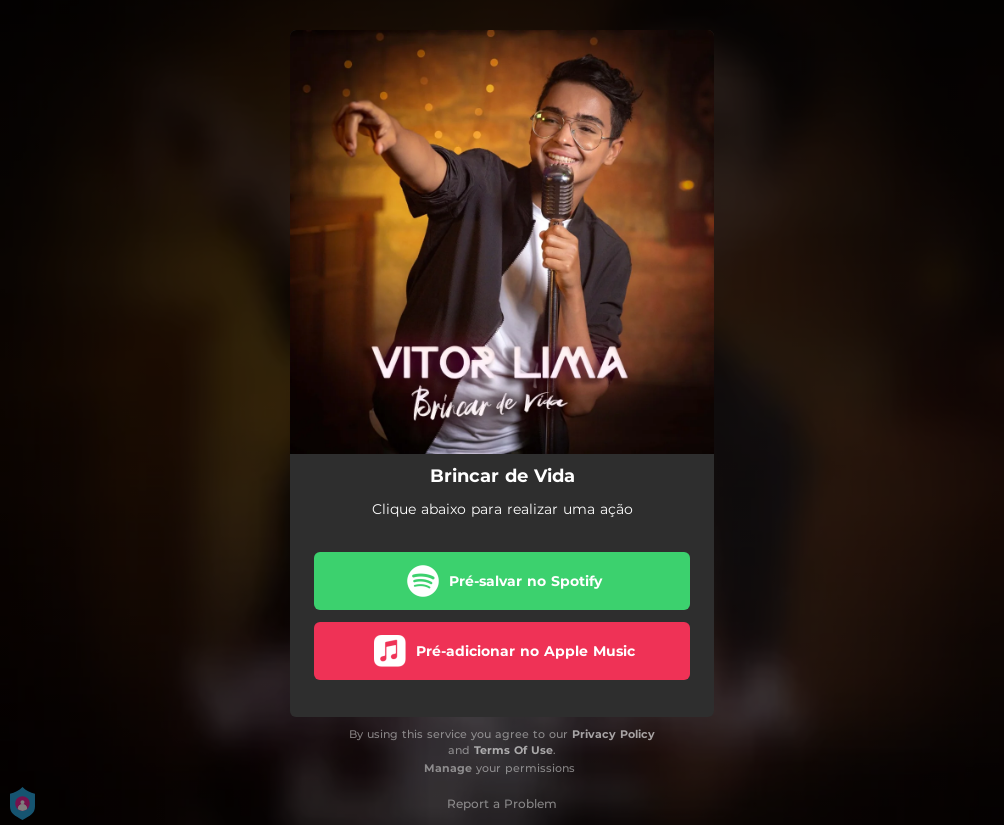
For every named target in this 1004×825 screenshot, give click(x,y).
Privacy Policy (613, 734)
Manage (448, 768)
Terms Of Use (513, 750)
